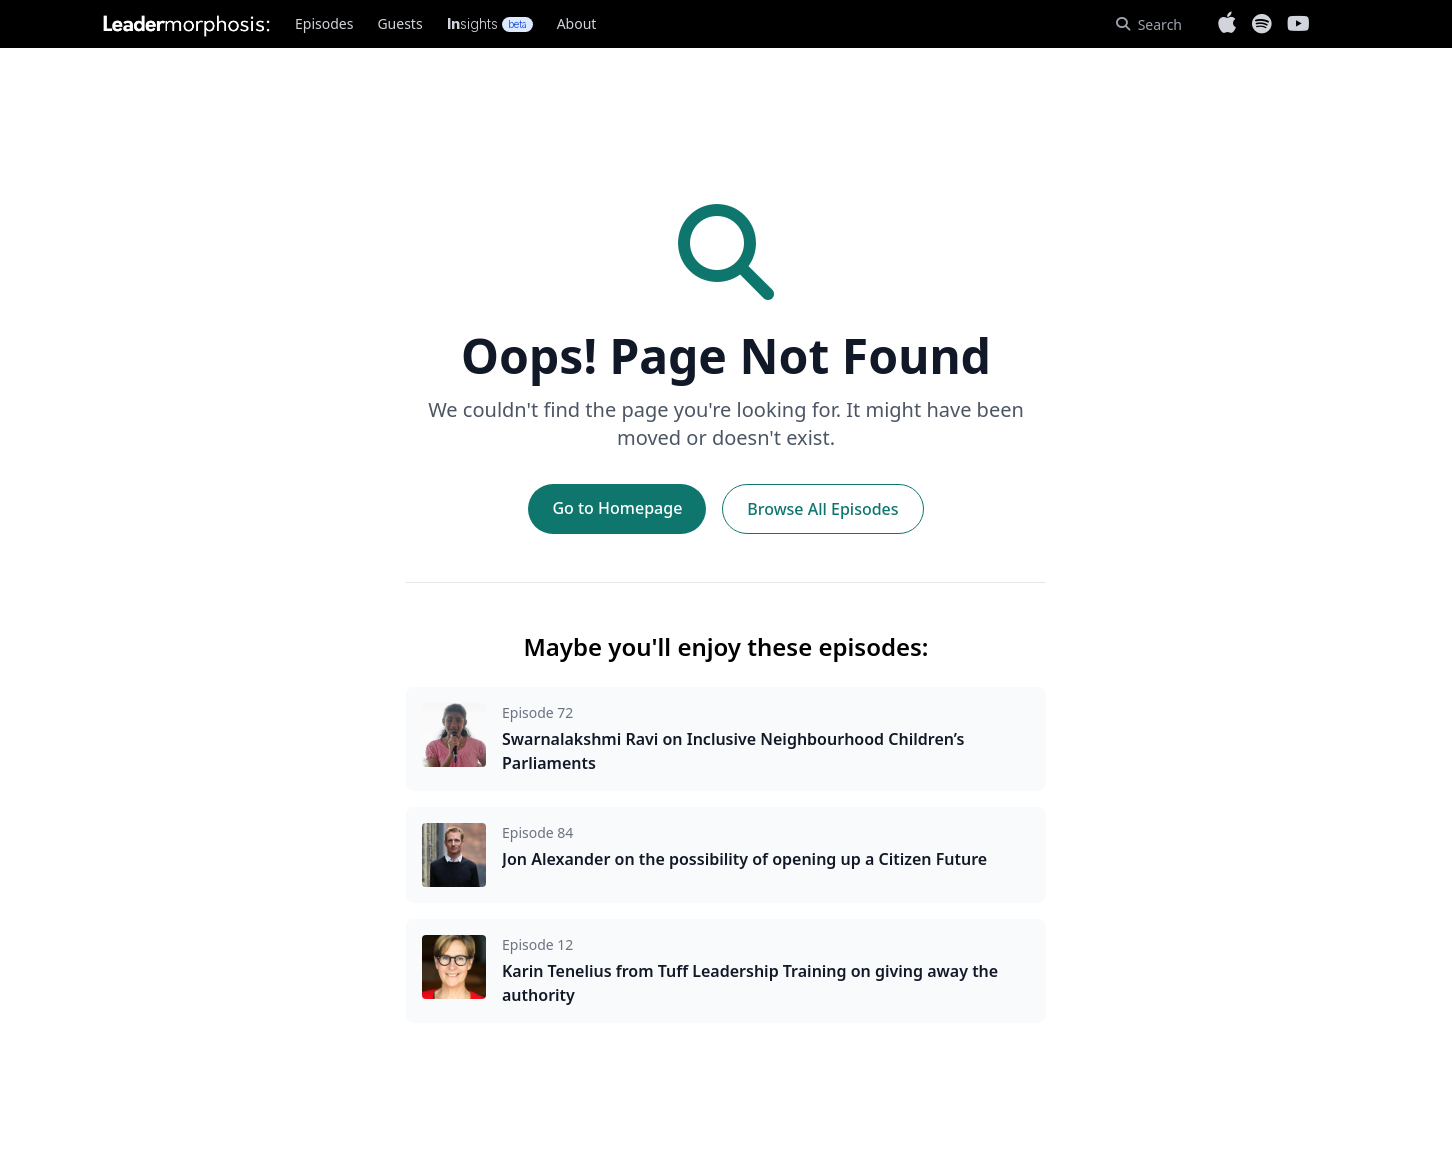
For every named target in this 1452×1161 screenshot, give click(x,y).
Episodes (324, 23)
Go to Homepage (617, 508)
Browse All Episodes (822, 509)
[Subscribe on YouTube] (1298, 24)
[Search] (1149, 24)
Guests (399, 23)
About (577, 23)
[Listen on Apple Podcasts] (1227, 24)
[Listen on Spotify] (1261, 24)
